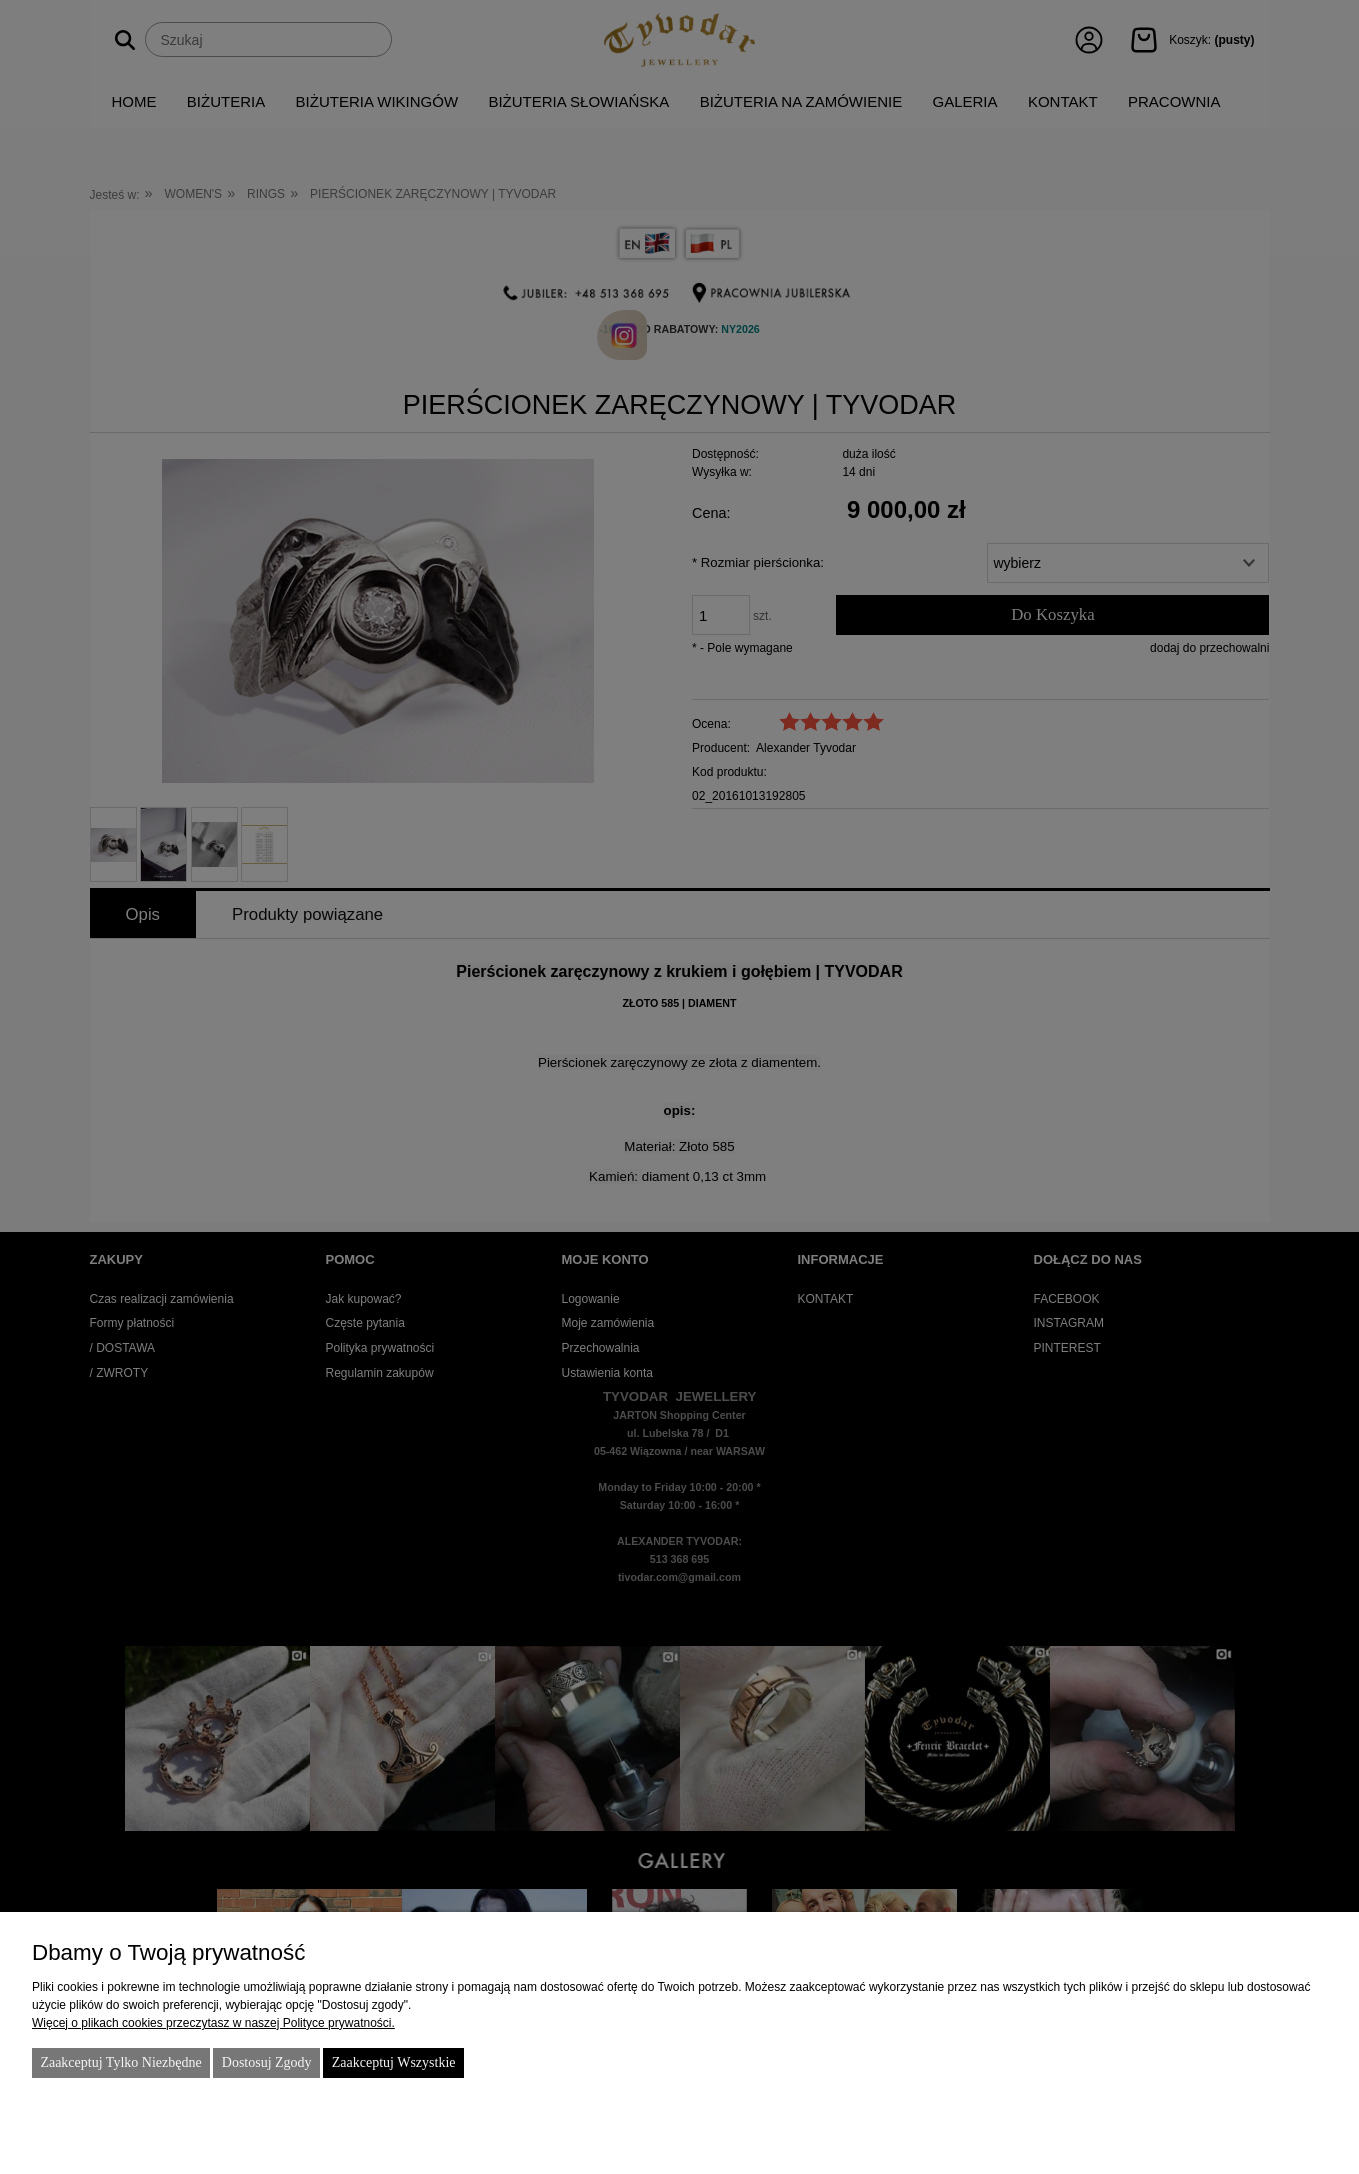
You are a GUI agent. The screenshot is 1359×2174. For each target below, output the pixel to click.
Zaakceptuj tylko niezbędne (120, 2062)
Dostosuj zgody (267, 2062)
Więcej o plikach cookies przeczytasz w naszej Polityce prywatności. (213, 2023)
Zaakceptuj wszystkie (394, 2062)
